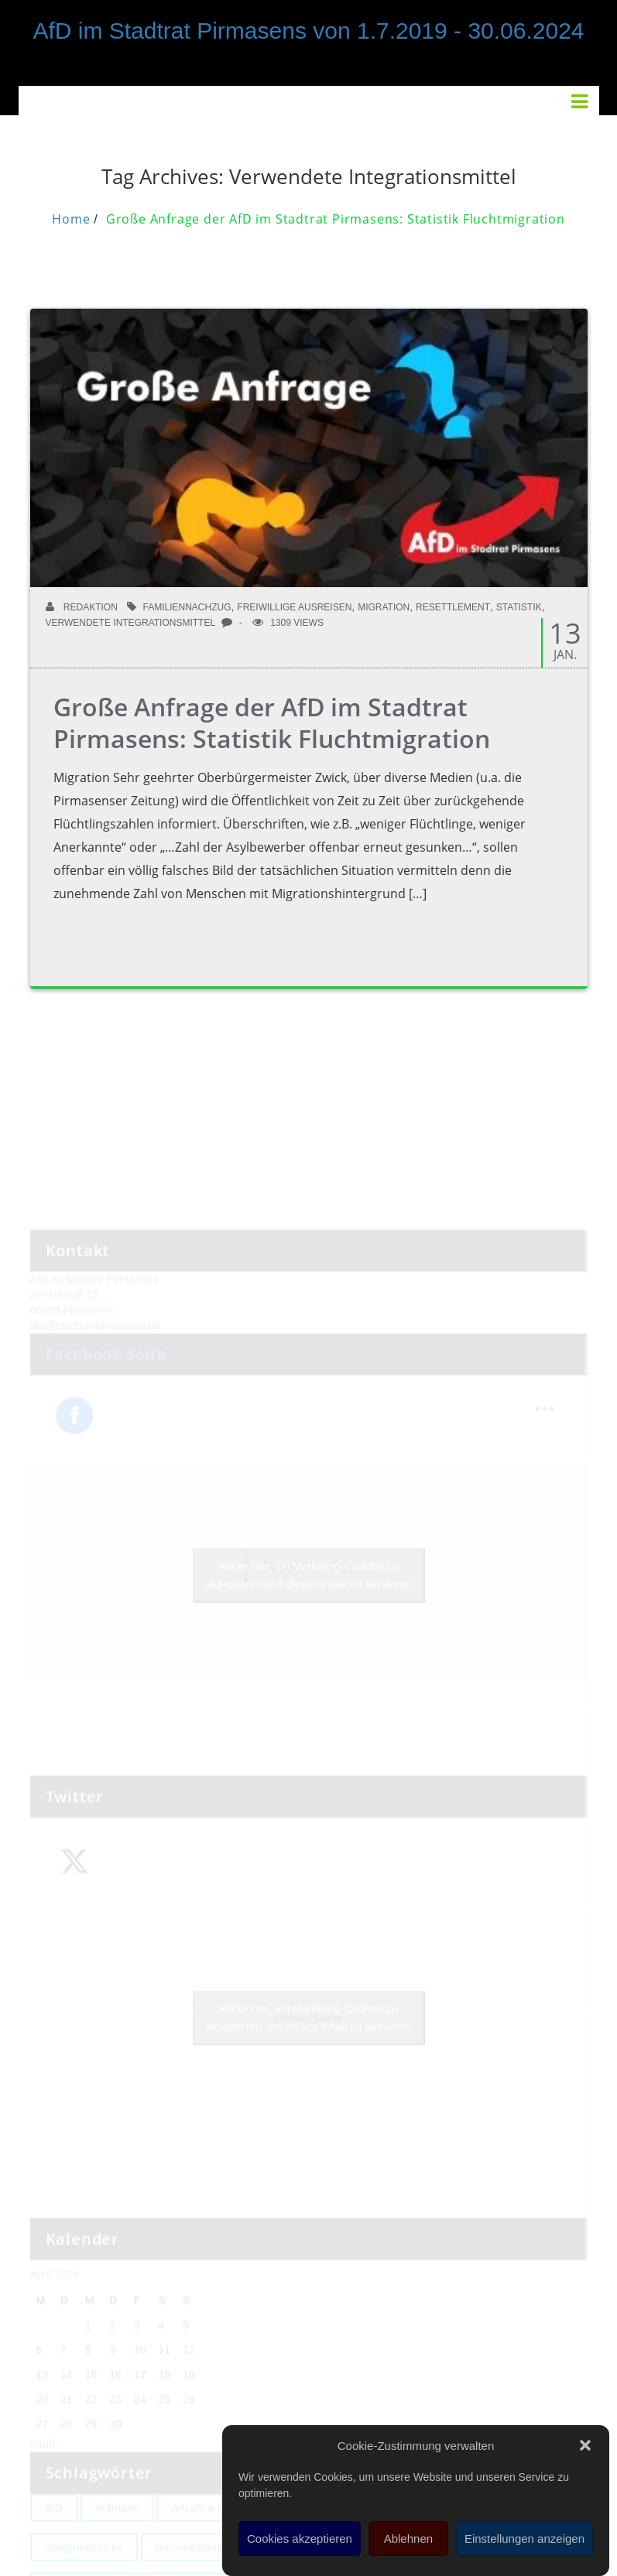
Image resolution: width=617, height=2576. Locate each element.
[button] (585, 2445)
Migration (384, 607)
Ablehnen (408, 2538)
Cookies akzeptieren (299, 2538)
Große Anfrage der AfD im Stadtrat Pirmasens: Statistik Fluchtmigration (335, 218)
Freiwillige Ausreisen (294, 607)
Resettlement (453, 607)
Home (71, 218)
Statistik (519, 607)
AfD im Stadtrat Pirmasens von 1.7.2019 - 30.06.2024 (308, 30)
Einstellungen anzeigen (524, 2538)
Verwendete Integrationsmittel (131, 622)
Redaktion (82, 607)
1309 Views (288, 622)
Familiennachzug (187, 607)
